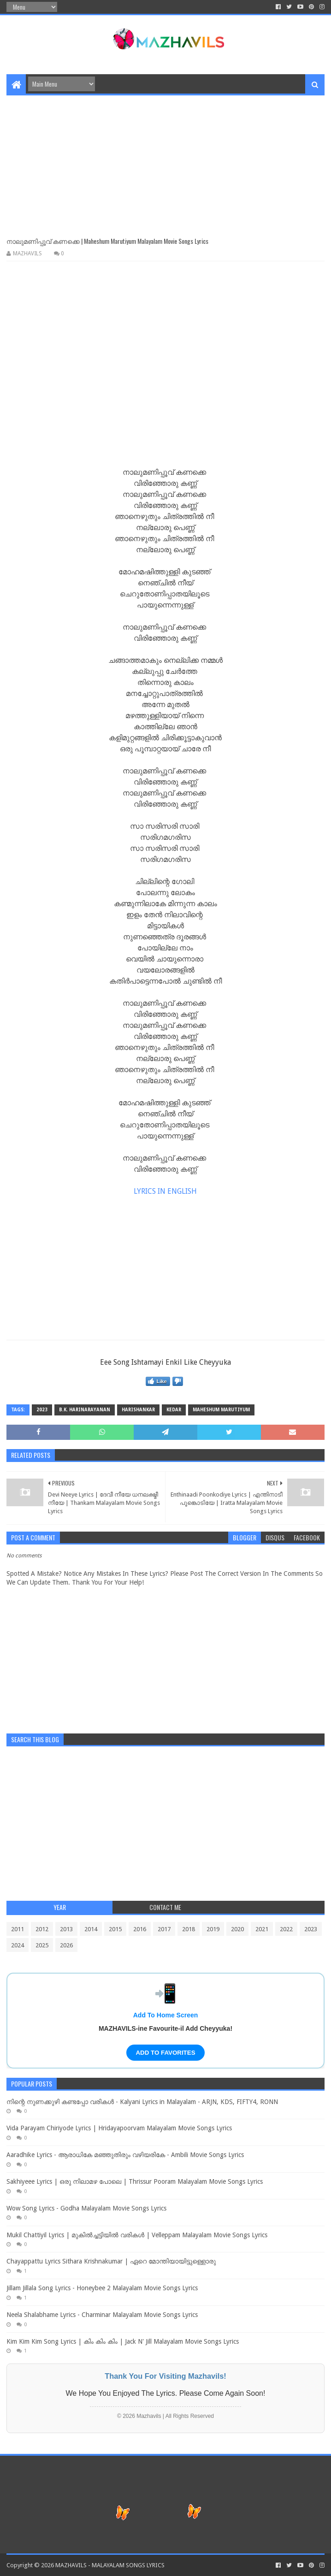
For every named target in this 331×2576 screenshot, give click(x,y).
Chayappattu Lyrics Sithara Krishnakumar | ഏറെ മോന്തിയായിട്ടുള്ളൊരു (111, 2261)
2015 (115, 1929)
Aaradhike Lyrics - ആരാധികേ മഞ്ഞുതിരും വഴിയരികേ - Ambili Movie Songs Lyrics (125, 2154)
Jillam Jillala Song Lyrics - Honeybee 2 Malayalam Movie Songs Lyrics (102, 2288)
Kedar (173, 1409)
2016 (139, 1929)
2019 (213, 1929)
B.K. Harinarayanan (84, 1409)
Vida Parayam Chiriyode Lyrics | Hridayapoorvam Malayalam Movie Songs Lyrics (119, 2128)
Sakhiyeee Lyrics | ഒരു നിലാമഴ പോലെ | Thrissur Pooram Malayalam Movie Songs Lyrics (134, 2181)
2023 (41, 1409)
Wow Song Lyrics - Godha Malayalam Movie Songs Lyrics (86, 2208)
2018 (188, 1929)
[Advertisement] (165, 159)
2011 (17, 1929)
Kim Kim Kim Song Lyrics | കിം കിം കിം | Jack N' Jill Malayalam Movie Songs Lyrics (122, 2341)
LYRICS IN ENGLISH (165, 1191)
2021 (261, 1929)
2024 (17, 1945)
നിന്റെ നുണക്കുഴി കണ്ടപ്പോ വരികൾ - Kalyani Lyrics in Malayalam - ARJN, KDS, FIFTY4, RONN (142, 2101)
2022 (286, 1929)
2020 (237, 1929)
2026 (66, 1945)
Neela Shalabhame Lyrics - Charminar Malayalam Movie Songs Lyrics (102, 2314)
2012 (41, 1929)
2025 (41, 1945)
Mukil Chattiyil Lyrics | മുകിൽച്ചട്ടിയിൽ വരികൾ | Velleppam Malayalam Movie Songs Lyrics (136, 2235)
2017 (164, 1929)
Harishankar (138, 1409)
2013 (66, 1929)
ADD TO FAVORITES (165, 2052)
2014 (90, 1929)
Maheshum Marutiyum (221, 1409)
